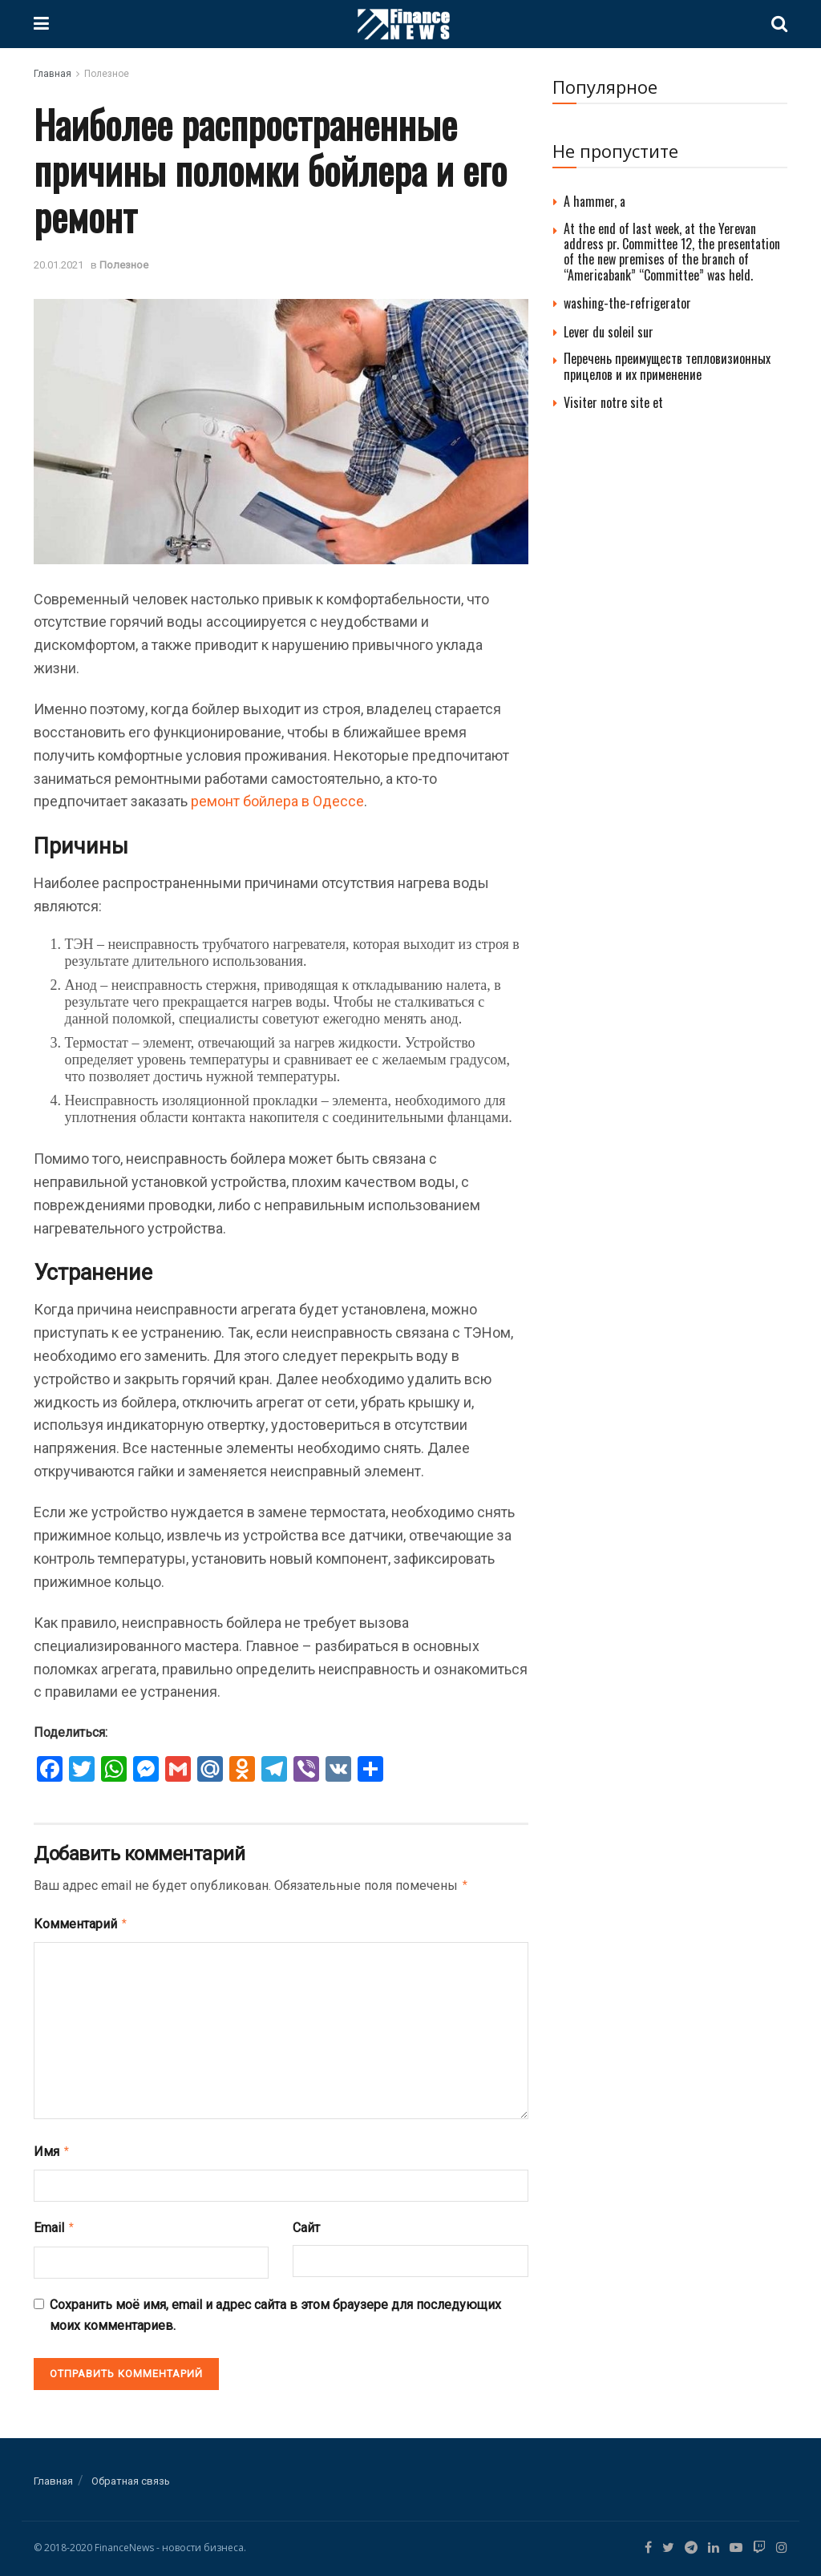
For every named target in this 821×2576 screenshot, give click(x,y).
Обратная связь (130, 2475)
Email (54, 2222)
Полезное (106, 73)
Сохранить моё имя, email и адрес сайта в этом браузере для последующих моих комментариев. (275, 2309)
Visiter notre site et (613, 402)
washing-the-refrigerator (627, 303)
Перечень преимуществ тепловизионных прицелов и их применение (667, 366)
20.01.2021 (58, 265)
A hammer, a (594, 201)
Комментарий (81, 1922)
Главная (52, 73)
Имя (52, 2148)
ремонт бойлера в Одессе (277, 801)
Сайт (306, 2223)
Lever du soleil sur (608, 331)
